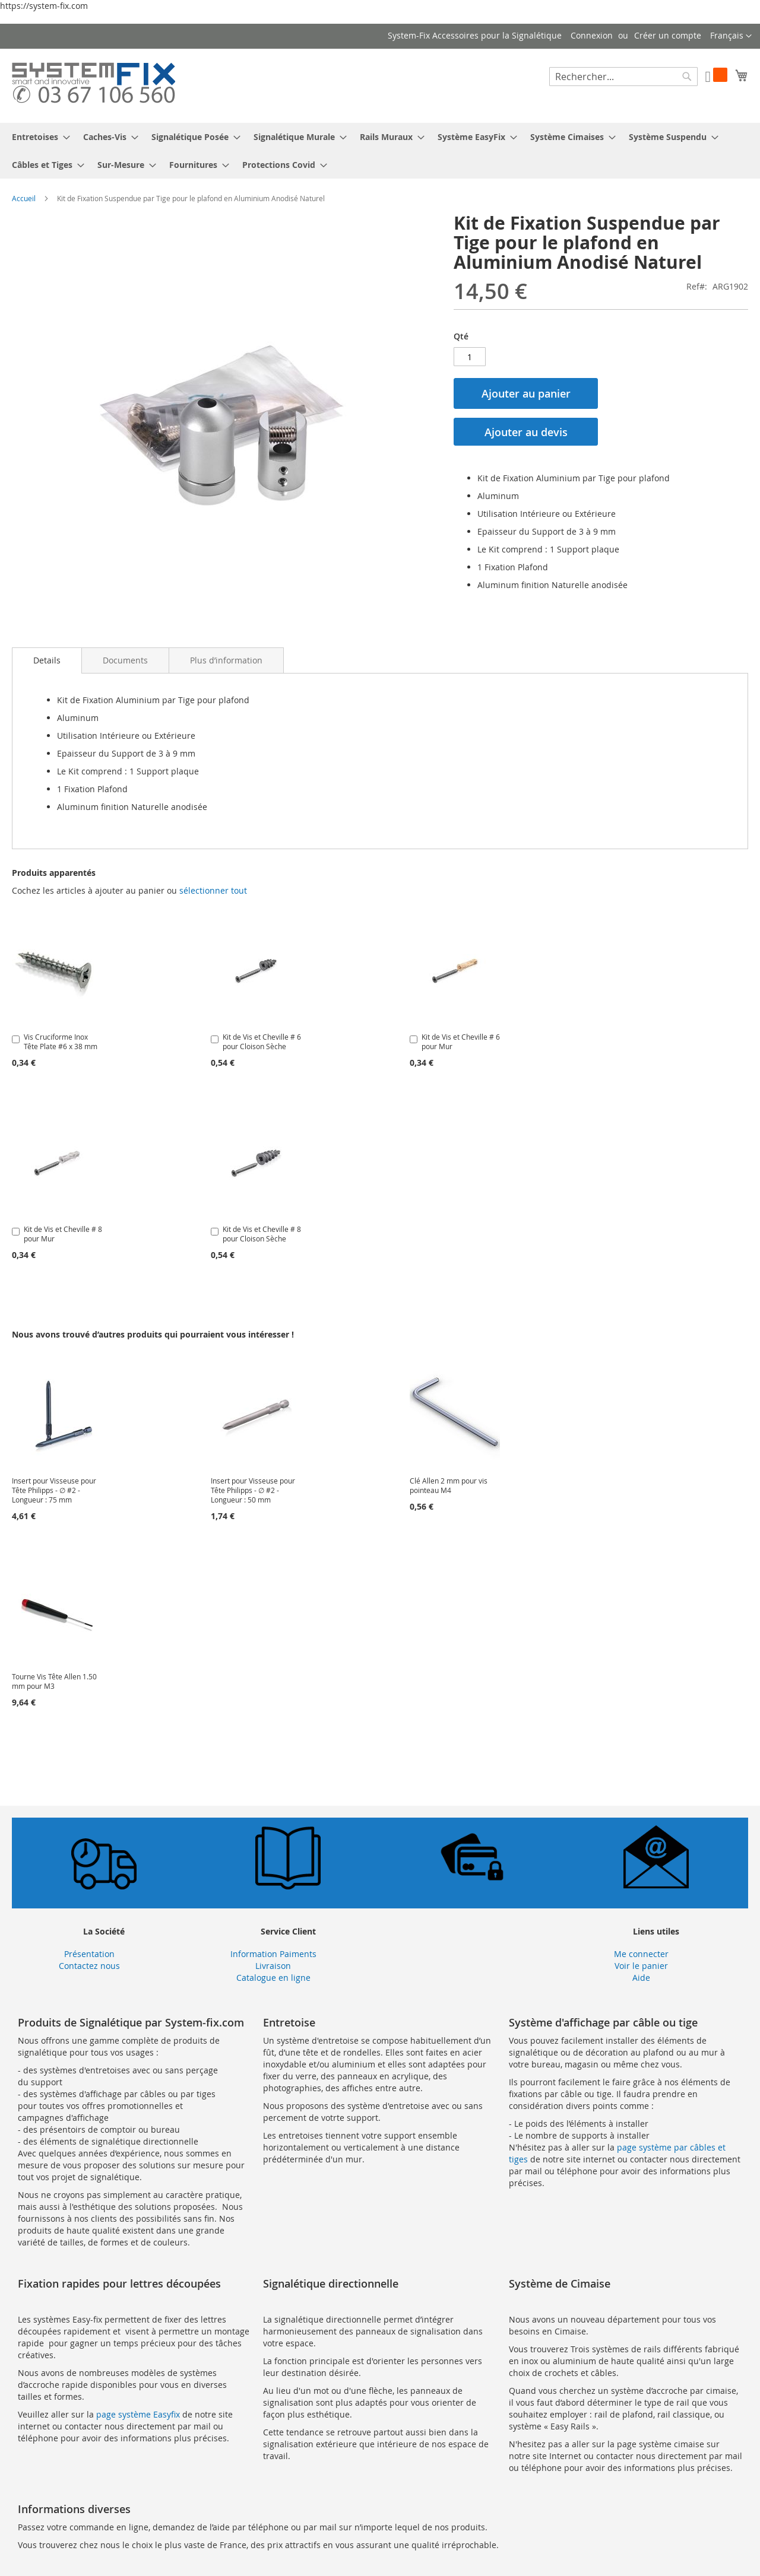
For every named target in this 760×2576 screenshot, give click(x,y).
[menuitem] (37, 137)
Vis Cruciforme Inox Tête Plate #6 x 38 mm (60, 1041)
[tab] (47, 660)
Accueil (24, 198)
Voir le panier (641, 1965)
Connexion (592, 35)
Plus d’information (226, 660)
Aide (641, 1977)
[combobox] (623, 76)
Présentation (89, 1953)
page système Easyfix (138, 2414)
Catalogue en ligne (273, 1977)
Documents (125, 660)
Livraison (273, 1965)
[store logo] (93, 85)
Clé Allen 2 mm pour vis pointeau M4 (448, 1485)
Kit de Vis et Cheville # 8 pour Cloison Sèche (262, 1233)
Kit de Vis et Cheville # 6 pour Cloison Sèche (262, 1041)
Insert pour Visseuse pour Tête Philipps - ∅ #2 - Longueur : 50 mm (253, 1490)
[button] (731, 36)
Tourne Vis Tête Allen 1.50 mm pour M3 (54, 1681)
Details (47, 660)
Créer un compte (667, 35)
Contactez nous (89, 1965)
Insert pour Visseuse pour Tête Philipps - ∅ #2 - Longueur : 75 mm (54, 1490)
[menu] (380, 151)
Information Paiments (273, 1953)
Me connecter (641, 1953)
